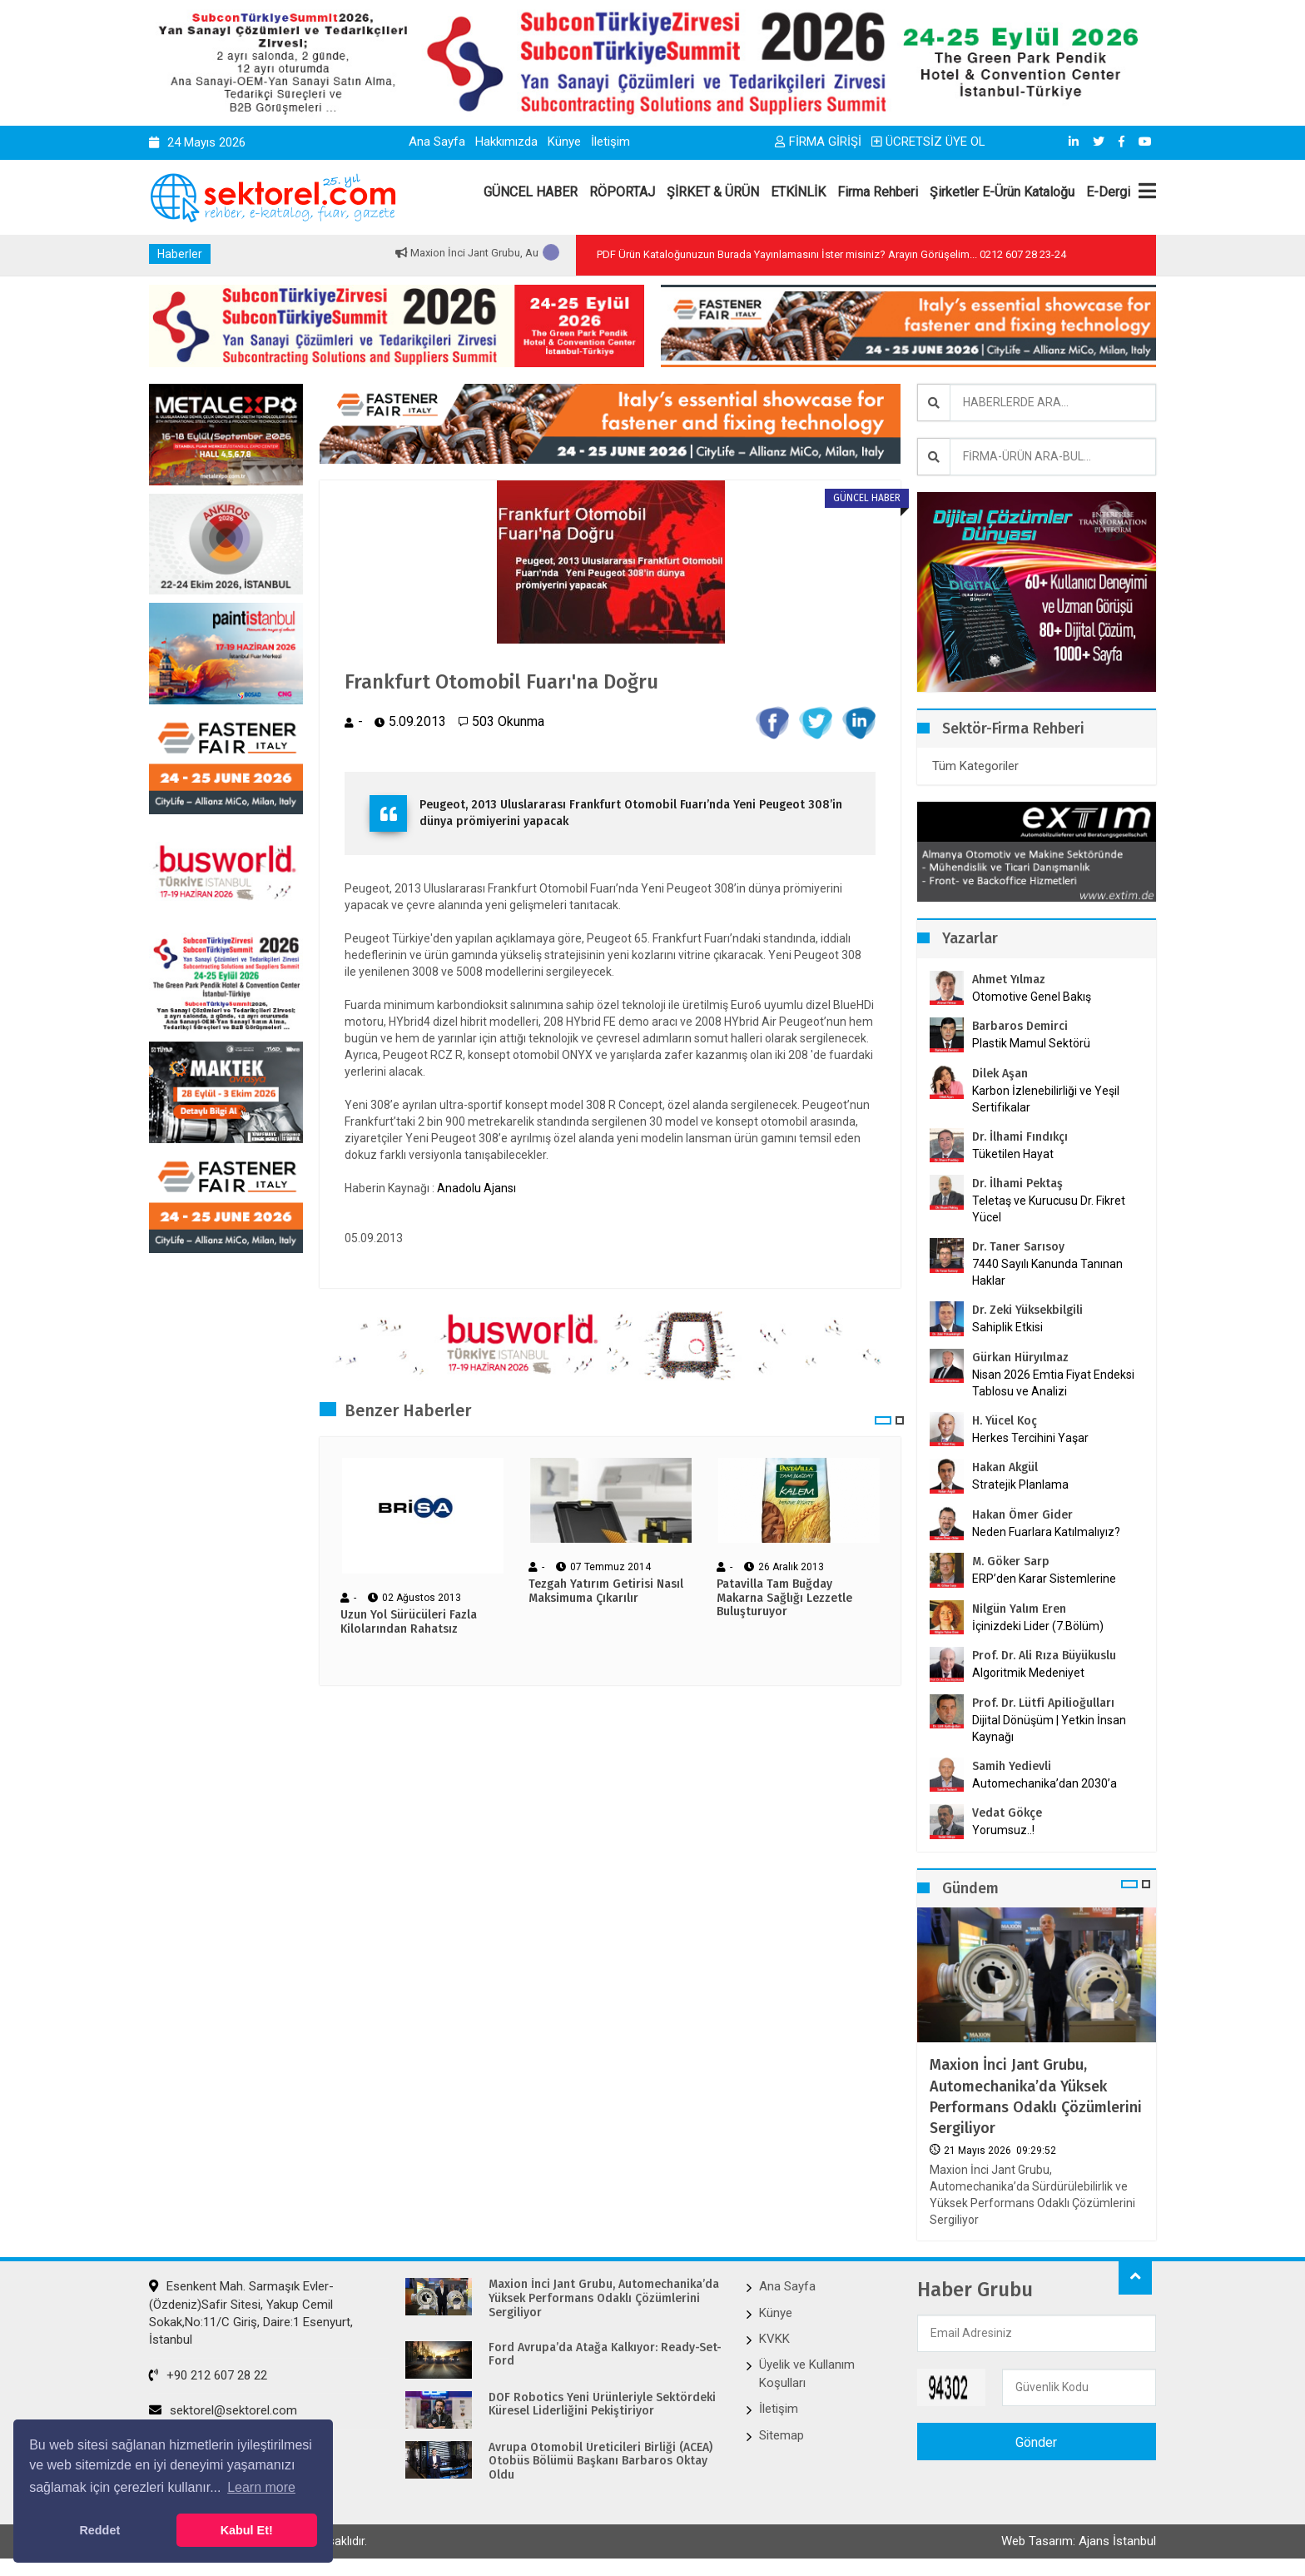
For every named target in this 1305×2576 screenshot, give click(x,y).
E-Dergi (1108, 192)
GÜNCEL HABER (531, 192)
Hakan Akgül (1005, 1467)
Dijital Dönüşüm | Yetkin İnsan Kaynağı (1049, 1728)
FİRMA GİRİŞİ (818, 141)
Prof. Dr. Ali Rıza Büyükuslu (1044, 1656)
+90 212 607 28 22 (208, 2375)
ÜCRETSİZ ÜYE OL (928, 141)
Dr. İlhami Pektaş (1017, 1183)
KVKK (774, 2338)
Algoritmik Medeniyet (1028, 1672)
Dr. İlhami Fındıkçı (1020, 1137)
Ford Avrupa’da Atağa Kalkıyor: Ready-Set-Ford (605, 2355)
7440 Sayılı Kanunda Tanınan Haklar (1047, 1272)
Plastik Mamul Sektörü (1031, 1043)
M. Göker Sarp (1010, 1561)
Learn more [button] (261, 2487)
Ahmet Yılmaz (1008, 979)
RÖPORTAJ (622, 192)
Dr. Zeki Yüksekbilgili (1027, 1310)
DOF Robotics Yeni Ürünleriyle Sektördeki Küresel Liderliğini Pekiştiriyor (602, 2405)
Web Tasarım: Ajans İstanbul (1078, 2541)
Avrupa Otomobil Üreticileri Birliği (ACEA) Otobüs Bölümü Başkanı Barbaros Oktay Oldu (600, 2462)
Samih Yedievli (1011, 1766)
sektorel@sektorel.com (223, 2410)
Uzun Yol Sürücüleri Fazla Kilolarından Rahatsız (408, 1622)
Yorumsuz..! (1003, 1830)
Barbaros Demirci (1020, 1026)
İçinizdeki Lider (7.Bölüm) (1038, 1626)
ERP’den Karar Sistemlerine (1044, 1578)
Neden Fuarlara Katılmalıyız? (1046, 1532)
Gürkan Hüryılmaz (1020, 1357)
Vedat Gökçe (1007, 1813)
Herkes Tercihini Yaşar (1030, 1438)
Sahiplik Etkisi (1007, 1327)
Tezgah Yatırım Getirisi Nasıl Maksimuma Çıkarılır (605, 1591)
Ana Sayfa (437, 141)
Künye (564, 141)
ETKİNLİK (798, 192)
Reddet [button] (99, 2530)
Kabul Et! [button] (247, 2530)
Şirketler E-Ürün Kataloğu (1002, 192)
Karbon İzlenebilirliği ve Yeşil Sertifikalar (1045, 1099)
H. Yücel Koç (1004, 1421)
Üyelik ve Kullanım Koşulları (807, 2373)
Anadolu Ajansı (476, 1188)
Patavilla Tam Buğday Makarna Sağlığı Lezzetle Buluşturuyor (784, 1598)
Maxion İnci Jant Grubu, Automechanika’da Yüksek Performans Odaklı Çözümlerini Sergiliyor (1036, 2096)
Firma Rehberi (877, 192)
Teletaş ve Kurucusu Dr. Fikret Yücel (1048, 1209)
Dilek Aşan (1000, 1074)
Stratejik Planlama (1020, 1484)
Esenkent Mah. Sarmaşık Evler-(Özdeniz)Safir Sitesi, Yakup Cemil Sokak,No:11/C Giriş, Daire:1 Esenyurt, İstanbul (251, 2313)
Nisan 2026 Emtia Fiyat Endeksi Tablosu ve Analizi (1053, 1383)
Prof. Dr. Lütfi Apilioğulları (1043, 1703)
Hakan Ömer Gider (1022, 1515)
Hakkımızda (506, 141)
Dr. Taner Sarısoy (1018, 1247)
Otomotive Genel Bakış (1031, 996)
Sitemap (781, 2435)
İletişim (610, 141)
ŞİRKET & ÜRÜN (713, 192)
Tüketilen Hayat (1018, 1154)
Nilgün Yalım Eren (1019, 1609)
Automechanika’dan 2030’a (1044, 1783)
